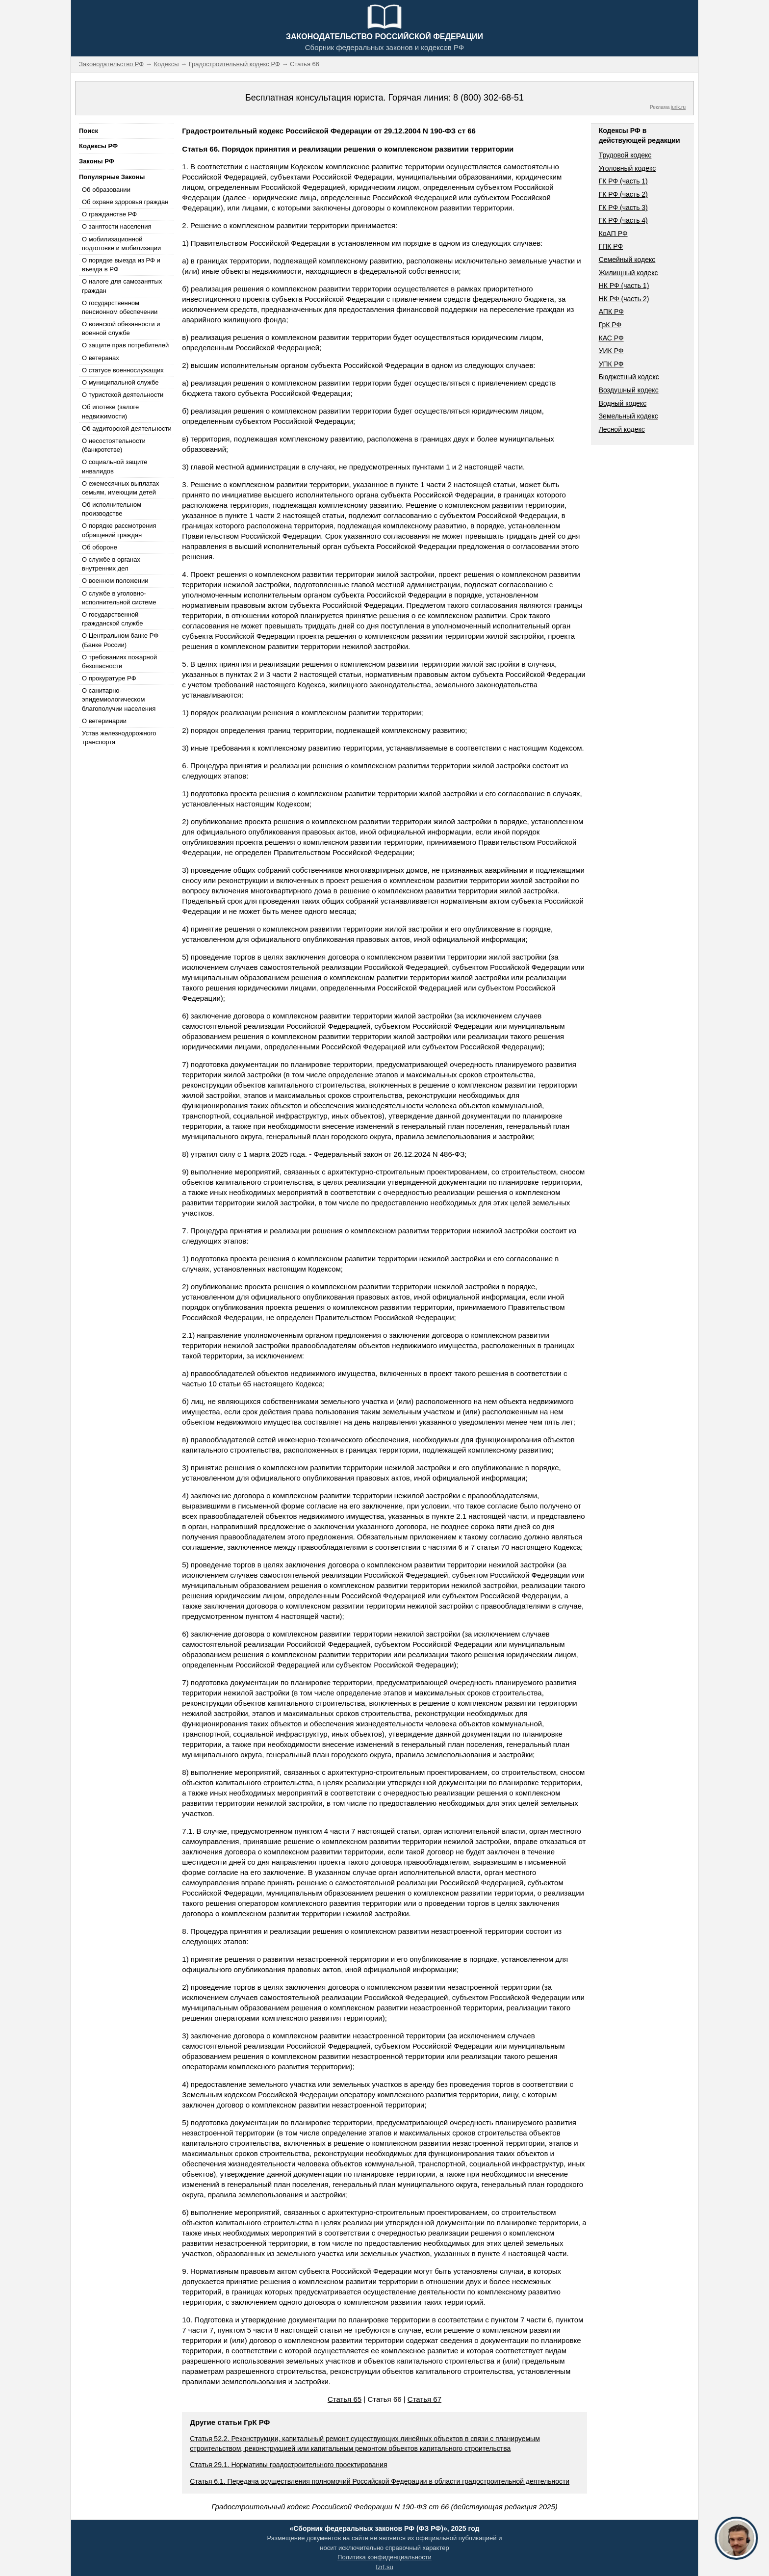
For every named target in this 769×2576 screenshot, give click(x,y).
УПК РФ (611, 364)
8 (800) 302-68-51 (488, 98)
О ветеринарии (104, 721)
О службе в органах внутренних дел (111, 564)
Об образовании (106, 189)
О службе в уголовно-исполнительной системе (119, 598)
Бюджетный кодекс (629, 377)
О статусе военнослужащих (123, 370)
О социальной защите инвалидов (114, 466)
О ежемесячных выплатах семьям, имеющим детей (120, 488)
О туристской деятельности (122, 394)
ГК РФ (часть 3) (623, 207)
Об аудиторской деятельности (127, 428)
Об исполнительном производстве (111, 509)
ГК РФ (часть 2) (623, 194)
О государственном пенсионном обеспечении (119, 307)
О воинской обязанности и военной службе (121, 328)
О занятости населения (117, 226)
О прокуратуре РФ (109, 678)
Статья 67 (424, 2399)
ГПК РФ (611, 246)
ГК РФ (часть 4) (623, 220)
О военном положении (115, 580)
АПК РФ (611, 311)
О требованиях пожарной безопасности (119, 661)
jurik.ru (678, 107)
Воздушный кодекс (629, 390)
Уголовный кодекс (627, 168)
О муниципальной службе (120, 382)
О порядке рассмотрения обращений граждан (119, 530)
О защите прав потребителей (125, 345)
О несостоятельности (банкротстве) (114, 445)
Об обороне (99, 547)
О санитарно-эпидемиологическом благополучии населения (118, 699)
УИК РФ (611, 351)
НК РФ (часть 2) (624, 299)
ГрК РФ (610, 325)
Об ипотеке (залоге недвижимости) (110, 411)
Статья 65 (344, 2399)
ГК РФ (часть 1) (623, 181)
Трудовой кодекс (625, 155)
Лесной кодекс (622, 429)
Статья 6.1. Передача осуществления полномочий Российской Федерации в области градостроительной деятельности (379, 2481)
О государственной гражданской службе (112, 619)
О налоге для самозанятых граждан (122, 286)
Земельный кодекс (628, 416)
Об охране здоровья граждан (125, 202)
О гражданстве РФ (109, 214)
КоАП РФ (613, 233)
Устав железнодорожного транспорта (119, 737)
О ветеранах (100, 358)
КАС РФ (611, 338)
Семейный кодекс (627, 259)
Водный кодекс (623, 403)
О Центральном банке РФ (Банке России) (120, 640)
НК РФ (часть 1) (624, 285)
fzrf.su (384, 2567)
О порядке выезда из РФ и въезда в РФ (121, 265)
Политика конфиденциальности (384, 2557)
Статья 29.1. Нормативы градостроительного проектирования (288, 2465)
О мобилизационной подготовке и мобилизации (121, 243)
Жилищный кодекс (628, 273)
